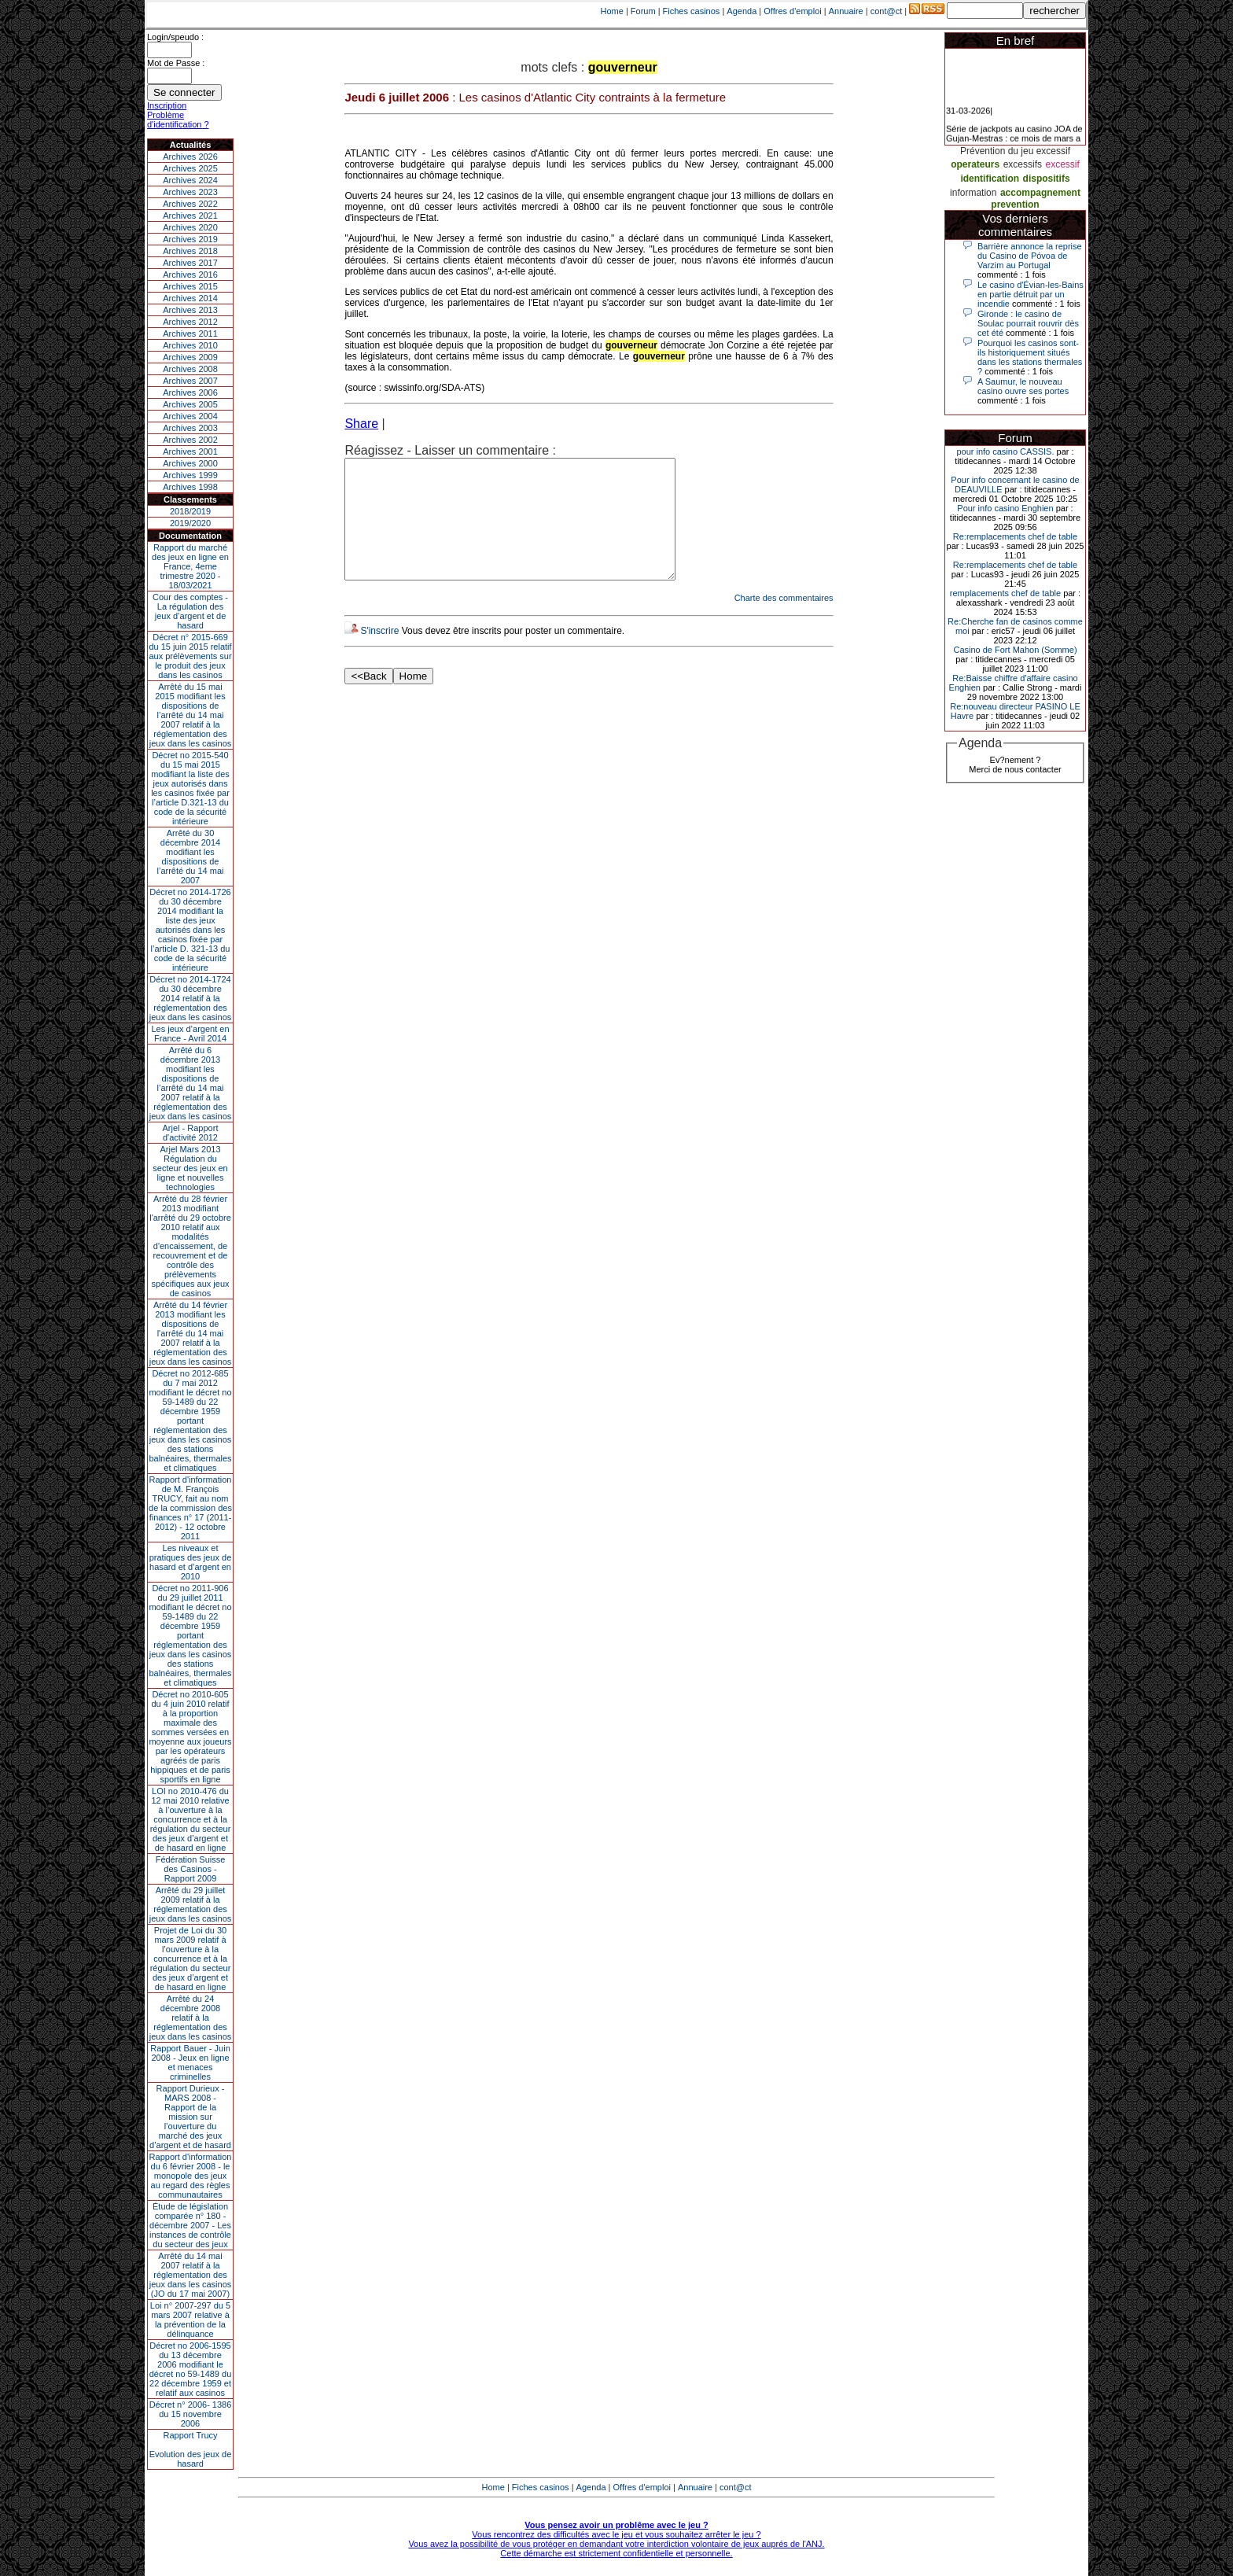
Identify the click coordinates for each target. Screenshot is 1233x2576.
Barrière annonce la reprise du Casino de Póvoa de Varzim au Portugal (1029, 255)
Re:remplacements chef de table (1015, 536)
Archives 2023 (190, 192)
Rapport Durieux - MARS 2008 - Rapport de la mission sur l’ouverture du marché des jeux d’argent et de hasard (190, 2117)
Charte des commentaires (784, 621)
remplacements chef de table (1005, 593)
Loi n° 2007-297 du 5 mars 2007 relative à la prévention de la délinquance (190, 2319)
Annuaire (846, 11)
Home (612, 11)
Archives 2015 (190, 286)
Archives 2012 (190, 321)
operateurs (975, 164)
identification (989, 178)
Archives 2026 (190, 156)
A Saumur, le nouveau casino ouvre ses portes (1023, 386)
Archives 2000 (190, 463)
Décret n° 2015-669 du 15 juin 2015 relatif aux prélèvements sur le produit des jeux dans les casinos (190, 656)
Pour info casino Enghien (1005, 508)
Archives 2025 (190, 168)
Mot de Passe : (175, 63)
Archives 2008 (190, 369)
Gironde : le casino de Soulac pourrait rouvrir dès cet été (1028, 323)
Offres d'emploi (792, 11)
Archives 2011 (190, 333)
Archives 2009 (190, 357)
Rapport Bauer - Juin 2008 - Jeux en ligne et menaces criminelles (190, 2062)
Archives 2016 (190, 274)
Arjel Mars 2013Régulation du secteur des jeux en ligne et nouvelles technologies (190, 1168)
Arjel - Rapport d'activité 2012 (191, 1132)
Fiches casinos (691, 11)
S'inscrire (379, 654)
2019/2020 (190, 523)
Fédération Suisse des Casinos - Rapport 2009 (191, 1869)
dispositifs (1046, 178)
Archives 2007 (190, 380)
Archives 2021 (190, 215)
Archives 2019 (190, 239)
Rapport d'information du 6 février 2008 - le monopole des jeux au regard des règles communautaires (190, 2175)
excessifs (1022, 164)
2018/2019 (190, 511)
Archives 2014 (190, 298)
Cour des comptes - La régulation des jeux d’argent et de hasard (190, 611)
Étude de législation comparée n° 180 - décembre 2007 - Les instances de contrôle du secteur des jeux (190, 2225)
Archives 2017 (190, 262)
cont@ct (886, 11)
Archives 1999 (190, 475)
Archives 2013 (190, 310)
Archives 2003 (190, 428)
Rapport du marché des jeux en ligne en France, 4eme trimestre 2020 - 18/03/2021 (190, 566)
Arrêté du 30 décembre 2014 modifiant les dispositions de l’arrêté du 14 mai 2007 (190, 856)
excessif (1062, 164)
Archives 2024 (190, 180)
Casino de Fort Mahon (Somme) (1015, 649)
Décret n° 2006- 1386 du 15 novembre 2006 (190, 2414)
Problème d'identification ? (178, 119)
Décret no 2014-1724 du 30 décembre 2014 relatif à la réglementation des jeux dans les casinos (190, 998)
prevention (1015, 204)
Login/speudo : (175, 37)
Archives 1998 (190, 487)
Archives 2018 (190, 251)
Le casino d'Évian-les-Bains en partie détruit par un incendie (1030, 294)
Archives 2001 (190, 451)
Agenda (741, 11)
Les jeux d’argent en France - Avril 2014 (190, 1033)
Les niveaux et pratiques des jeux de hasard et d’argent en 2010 (190, 1562)
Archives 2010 (190, 345)
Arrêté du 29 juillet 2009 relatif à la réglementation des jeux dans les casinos (190, 1904)
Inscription (166, 105)
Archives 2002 (190, 439)
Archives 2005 (190, 404)
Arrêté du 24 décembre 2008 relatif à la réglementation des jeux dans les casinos (190, 2017)
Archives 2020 (190, 227)
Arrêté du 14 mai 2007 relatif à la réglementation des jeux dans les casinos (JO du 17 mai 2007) (190, 2274)
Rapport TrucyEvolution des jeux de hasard (190, 2449)
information (973, 192)
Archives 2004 (190, 416)
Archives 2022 (190, 203)
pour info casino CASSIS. (1005, 451)
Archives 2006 (190, 392)
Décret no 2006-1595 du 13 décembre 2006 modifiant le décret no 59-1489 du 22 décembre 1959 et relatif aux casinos (190, 2369)
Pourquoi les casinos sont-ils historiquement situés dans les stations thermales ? (1029, 357)
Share (361, 423)
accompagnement (1040, 192)
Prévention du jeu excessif (1015, 151)
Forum (643, 11)
